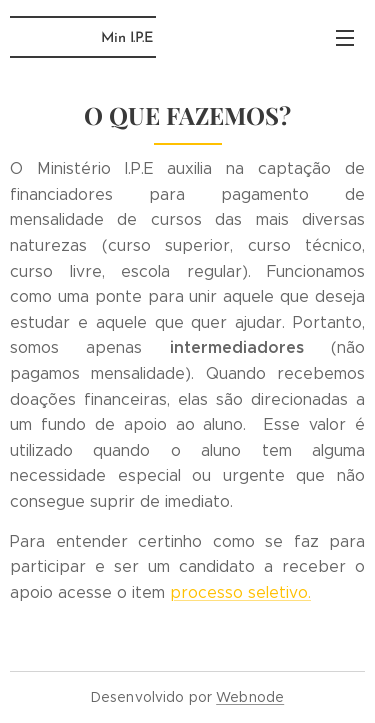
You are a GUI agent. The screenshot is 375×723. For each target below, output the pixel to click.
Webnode (250, 697)
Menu (345, 38)
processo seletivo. (240, 592)
